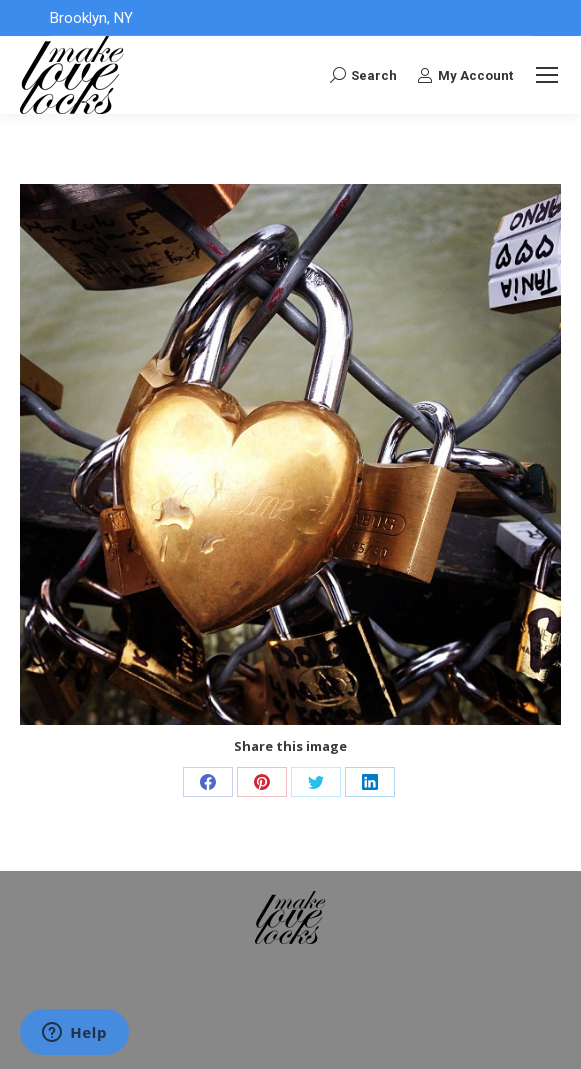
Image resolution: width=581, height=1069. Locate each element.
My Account (465, 75)
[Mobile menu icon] (547, 75)
